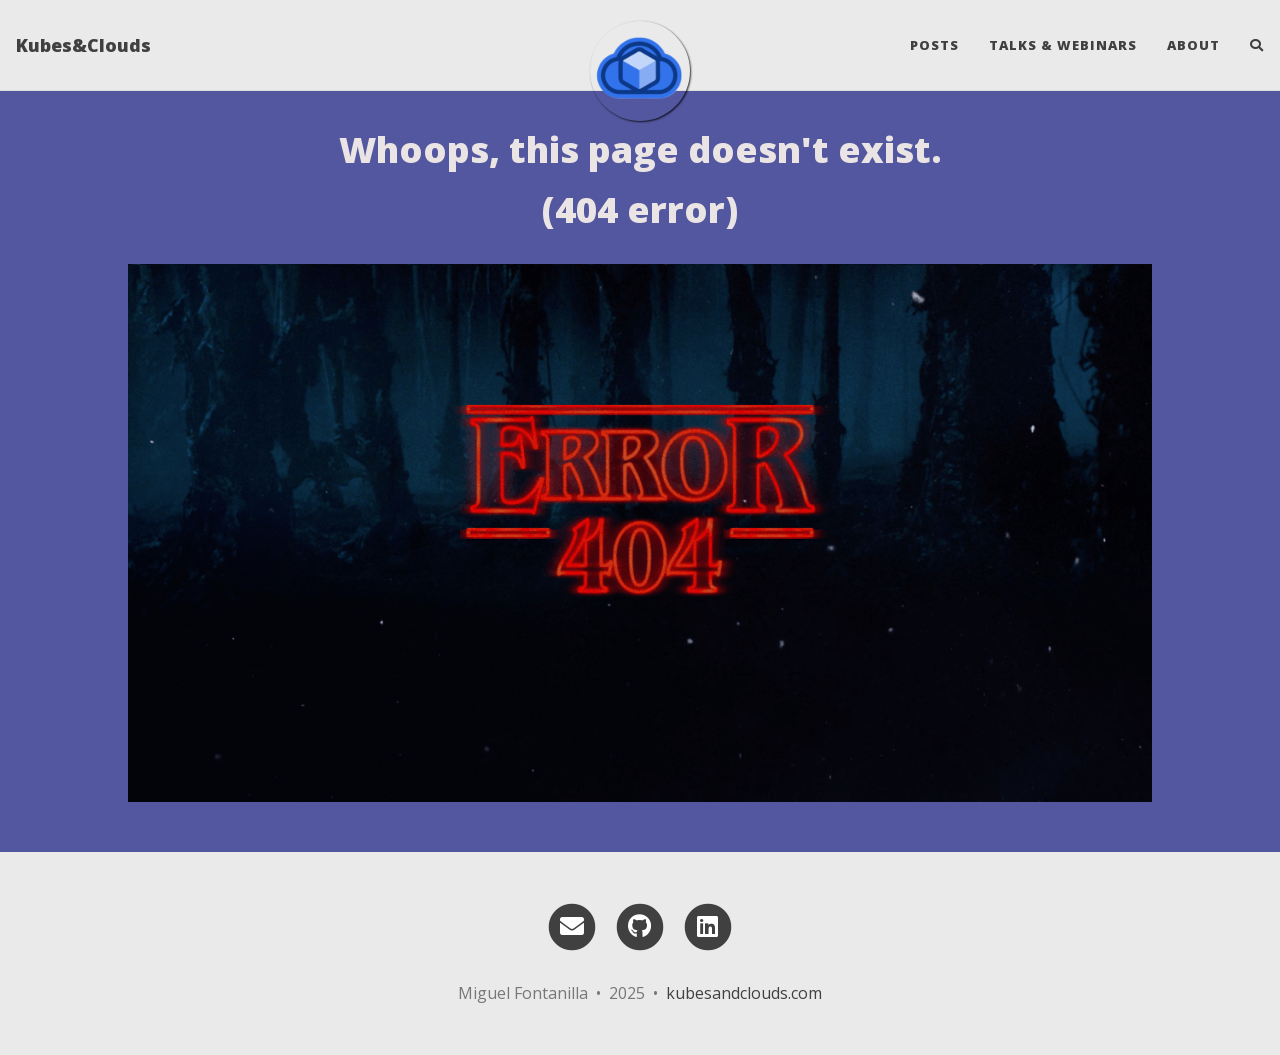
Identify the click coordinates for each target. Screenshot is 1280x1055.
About (1193, 45)
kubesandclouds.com (744, 993)
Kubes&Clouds (83, 45)
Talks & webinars (1063, 45)
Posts (934, 45)
